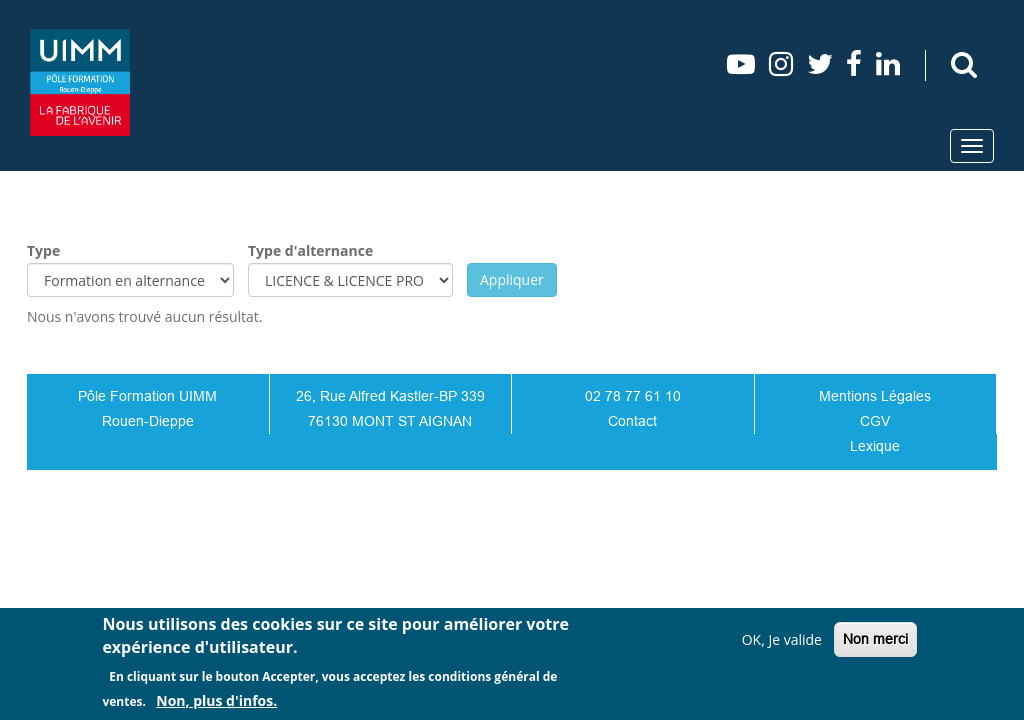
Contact (632, 421)
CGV (875, 421)
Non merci (875, 639)
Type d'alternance (310, 250)
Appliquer (512, 279)
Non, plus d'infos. (216, 700)
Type (43, 250)
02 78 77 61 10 (633, 396)
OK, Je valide (782, 639)
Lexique (875, 446)
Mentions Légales (875, 396)
